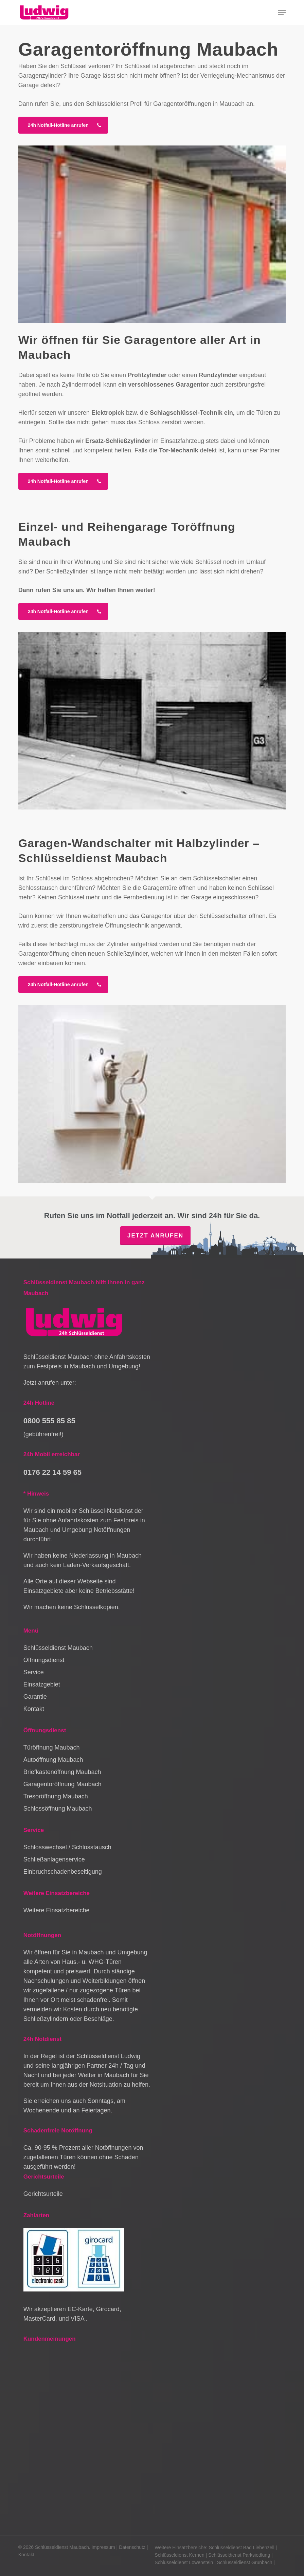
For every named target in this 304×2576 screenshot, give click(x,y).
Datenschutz (132, 2547)
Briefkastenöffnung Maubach (62, 1772)
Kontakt (33, 1708)
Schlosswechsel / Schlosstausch (67, 1847)
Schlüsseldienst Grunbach (244, 2562)
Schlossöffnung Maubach (57, 1808)
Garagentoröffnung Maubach (62, 1784)
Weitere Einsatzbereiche (56, 1910)
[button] (282, 12)
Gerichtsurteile (43, 2193)
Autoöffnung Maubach (53, 1759)
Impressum (103, 2547)
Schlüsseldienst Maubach (58, 1647)
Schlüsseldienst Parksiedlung (239, 2555)
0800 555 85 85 (49, 1421)
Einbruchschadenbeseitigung (62, 1871)
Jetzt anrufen (155, 1235)
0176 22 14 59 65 (52, 1472)
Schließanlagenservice (54, 1859)
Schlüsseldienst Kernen (179, 2555)
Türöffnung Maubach (51, 1747)
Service (33, 1672)
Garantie (35, 1696)
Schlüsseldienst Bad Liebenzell (241, 2547)
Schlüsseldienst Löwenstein (184, 2562)
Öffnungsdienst (44, 1660)
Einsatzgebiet (41, 1684)
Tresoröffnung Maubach (55, 1796)
